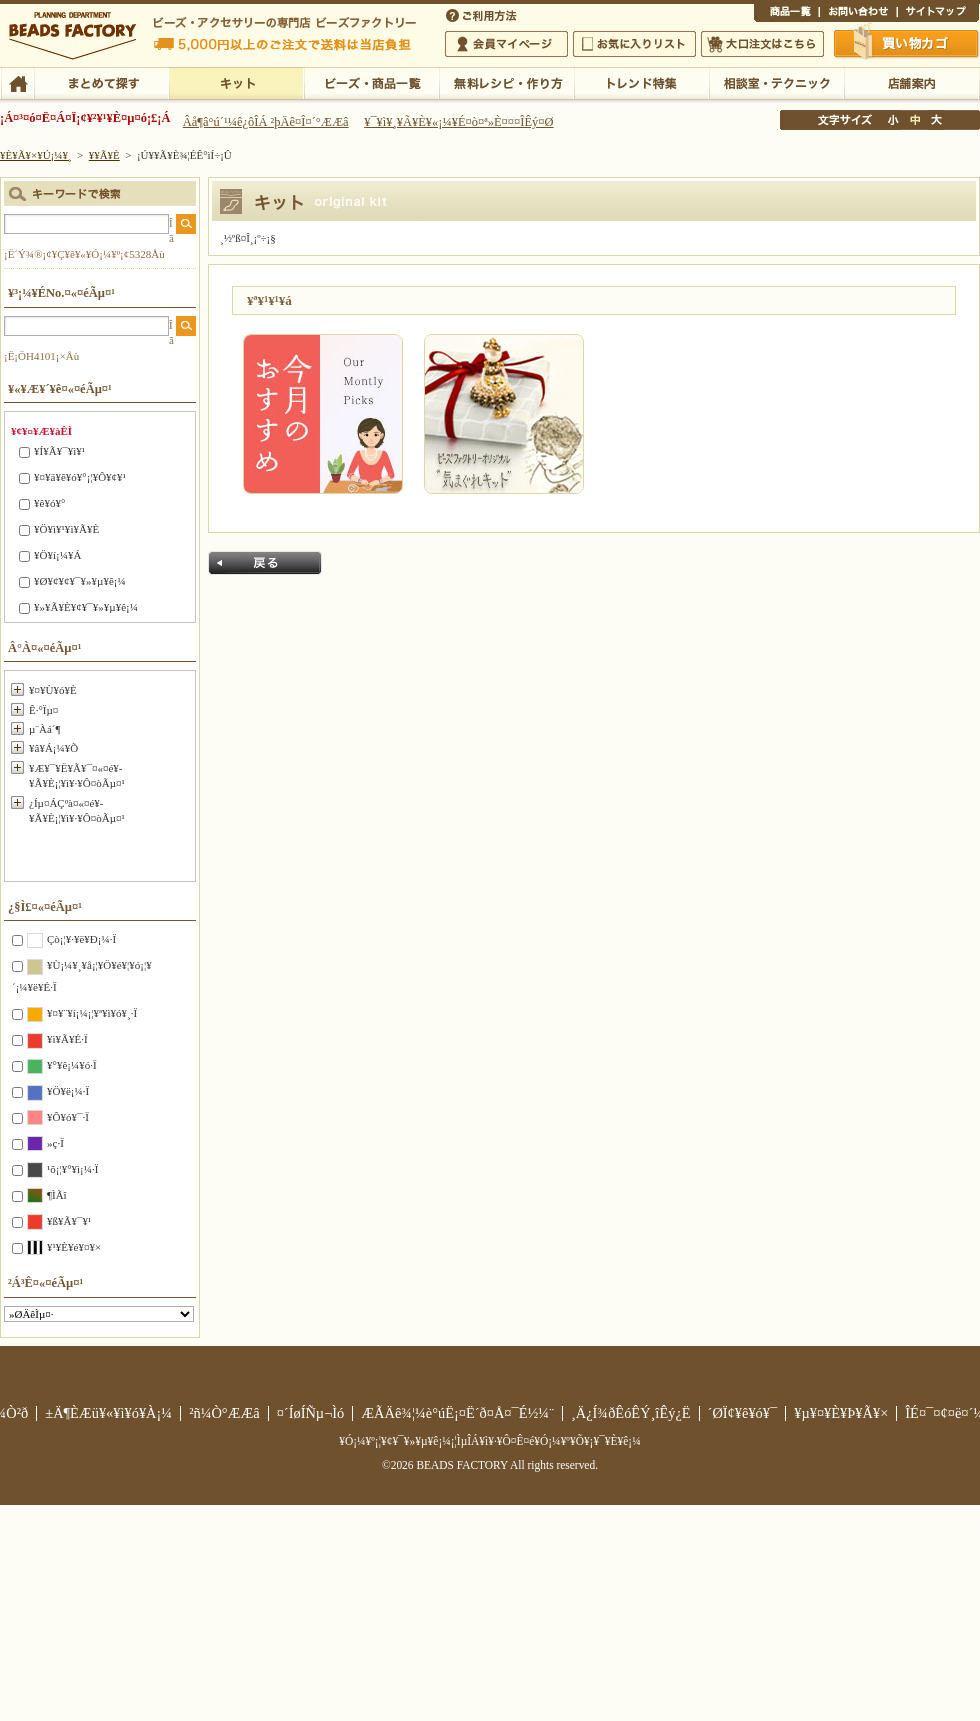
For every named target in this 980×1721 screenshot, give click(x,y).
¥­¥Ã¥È (236, 82)
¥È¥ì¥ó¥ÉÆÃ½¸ (641, 82)
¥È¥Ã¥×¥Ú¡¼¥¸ (36, 155)
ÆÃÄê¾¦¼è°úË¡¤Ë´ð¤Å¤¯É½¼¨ (457, 1413)
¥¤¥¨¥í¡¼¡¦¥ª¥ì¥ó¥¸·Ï (92, 1013)
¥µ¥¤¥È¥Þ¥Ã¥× (938, 14)
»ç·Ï (55, 1143)
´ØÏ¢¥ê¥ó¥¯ (743, 1413)
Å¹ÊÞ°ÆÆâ (911, 82)
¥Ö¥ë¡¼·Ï (68, 1091)
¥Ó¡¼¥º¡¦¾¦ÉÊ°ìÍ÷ (371, 82)
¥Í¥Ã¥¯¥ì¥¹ (59, 451)
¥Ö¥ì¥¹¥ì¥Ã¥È (66, 529)
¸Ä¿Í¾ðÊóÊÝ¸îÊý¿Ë (631, 1413)
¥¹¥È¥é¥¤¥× (74, 1247)
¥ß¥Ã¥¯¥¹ (69, 1221)
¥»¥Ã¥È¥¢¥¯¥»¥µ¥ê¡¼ (86, 607)
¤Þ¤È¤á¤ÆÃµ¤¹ (101, 82)
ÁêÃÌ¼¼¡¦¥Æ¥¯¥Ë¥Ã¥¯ (776, 82)
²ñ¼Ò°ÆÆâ (224, 1413)
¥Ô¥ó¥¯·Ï (68, 1117)
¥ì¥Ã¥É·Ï (67, 1039)
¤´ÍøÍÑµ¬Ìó (311, 1413)
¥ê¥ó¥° (49, 503)
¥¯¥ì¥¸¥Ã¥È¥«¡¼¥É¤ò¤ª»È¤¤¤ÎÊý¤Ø (458, 122)
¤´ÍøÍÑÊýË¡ (483, 14)
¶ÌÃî (57, 1195)
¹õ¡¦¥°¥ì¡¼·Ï (72, 1169)
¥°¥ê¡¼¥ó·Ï (72, 1065)
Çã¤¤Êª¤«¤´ (907, 43)
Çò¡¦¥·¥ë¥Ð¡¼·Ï (81, 939)
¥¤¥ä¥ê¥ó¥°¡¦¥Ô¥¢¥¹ (80, 477)
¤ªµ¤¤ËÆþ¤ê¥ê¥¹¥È (634, 44)
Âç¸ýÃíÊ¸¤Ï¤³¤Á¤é (762, 44)
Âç (936, 120)
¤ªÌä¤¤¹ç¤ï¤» (858, 14)
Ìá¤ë (265, 563)
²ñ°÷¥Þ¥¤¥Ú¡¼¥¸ (506, 44)
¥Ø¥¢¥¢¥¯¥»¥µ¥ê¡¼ (80, 581)
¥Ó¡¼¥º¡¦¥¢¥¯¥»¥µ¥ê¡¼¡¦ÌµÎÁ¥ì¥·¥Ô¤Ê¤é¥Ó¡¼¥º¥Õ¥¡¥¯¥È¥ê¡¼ (490, 1441)
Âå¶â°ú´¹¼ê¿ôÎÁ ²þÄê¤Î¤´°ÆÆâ (266, 122)
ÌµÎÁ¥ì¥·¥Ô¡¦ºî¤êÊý (506, 82)
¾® (894, 120)
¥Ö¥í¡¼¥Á (57, 555)
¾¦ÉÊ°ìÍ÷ (786, 14)
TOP (17, 82)
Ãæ (915, 120)
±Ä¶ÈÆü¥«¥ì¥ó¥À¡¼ (108, 1413)
